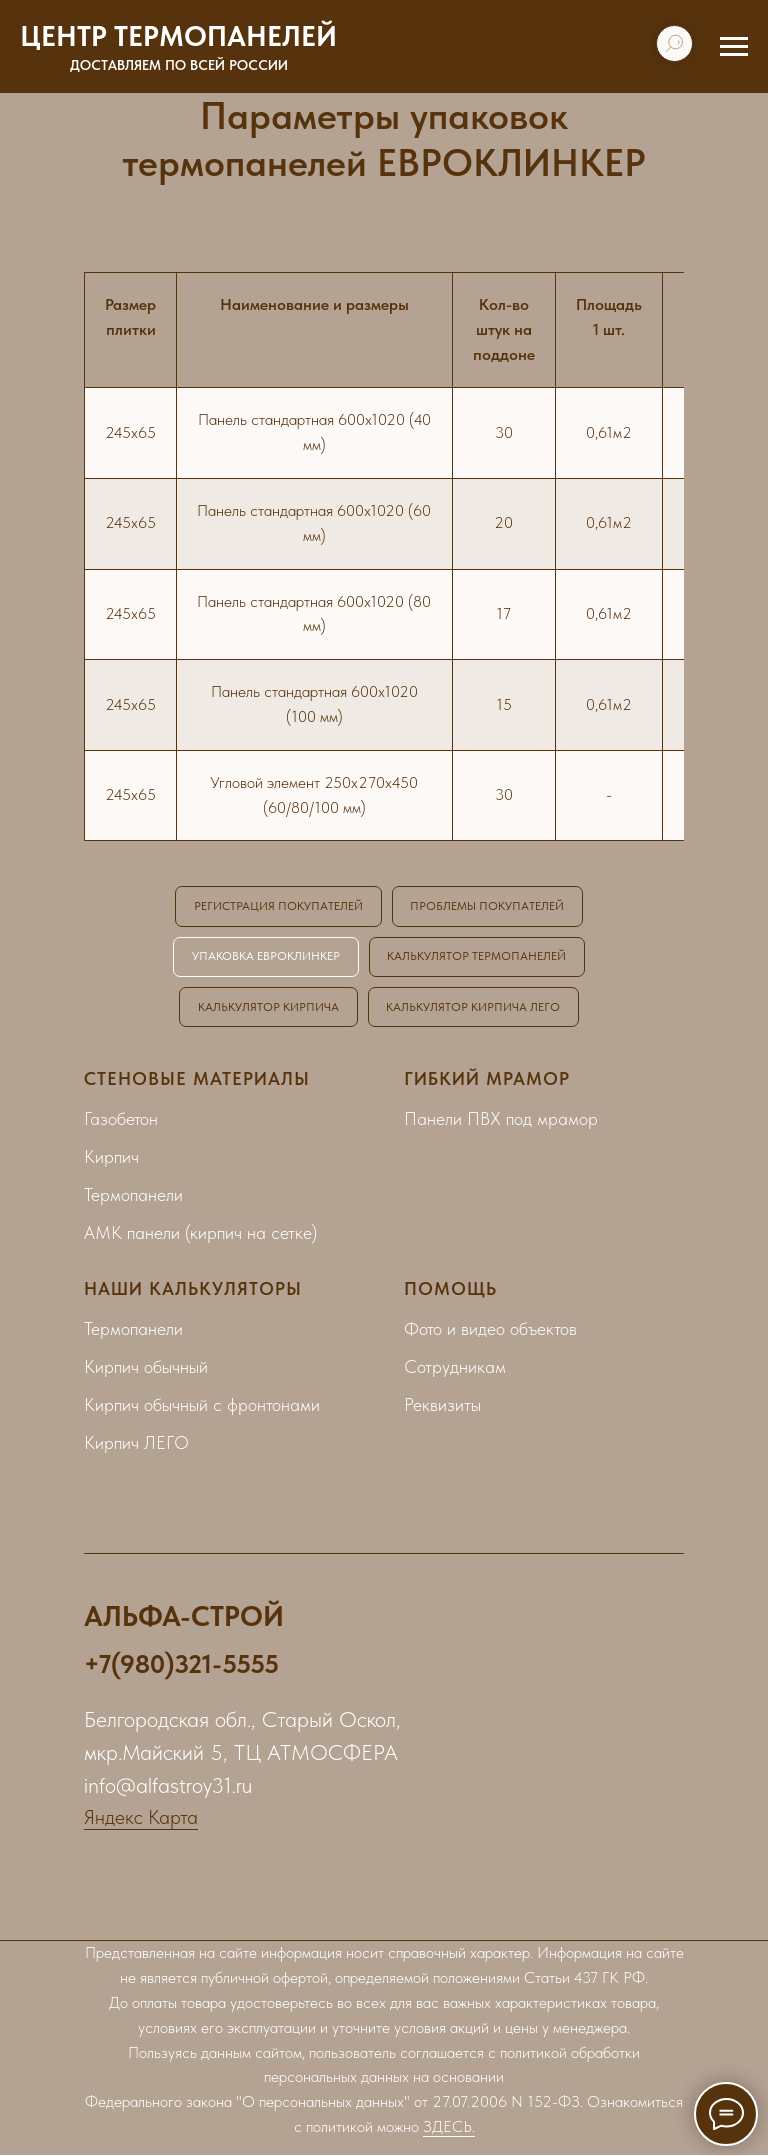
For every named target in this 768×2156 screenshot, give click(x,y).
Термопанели (133, 1195)
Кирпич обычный (146, 1367)
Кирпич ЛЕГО (136, 1443)
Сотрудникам (455, 1367)
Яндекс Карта (141, 1818)
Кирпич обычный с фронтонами (202, 1405)
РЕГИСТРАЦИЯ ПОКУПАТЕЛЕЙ (278, 906)
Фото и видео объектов (490, 1329)
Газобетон (121, 1119)
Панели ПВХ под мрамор (501, 1119)
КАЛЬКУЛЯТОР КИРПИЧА (268, 1007)
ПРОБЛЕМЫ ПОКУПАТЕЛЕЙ (488, 906)
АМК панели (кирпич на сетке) (200, 1233)
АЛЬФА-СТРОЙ (184, 1617)
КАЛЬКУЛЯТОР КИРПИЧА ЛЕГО (474, 1007)
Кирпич (111, 1157)
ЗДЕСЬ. (449, 2127)
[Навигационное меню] (734, 47)
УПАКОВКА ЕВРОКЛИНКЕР (266, 957)
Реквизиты (442, 1405)
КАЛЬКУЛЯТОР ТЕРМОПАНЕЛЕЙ (477, 957)
